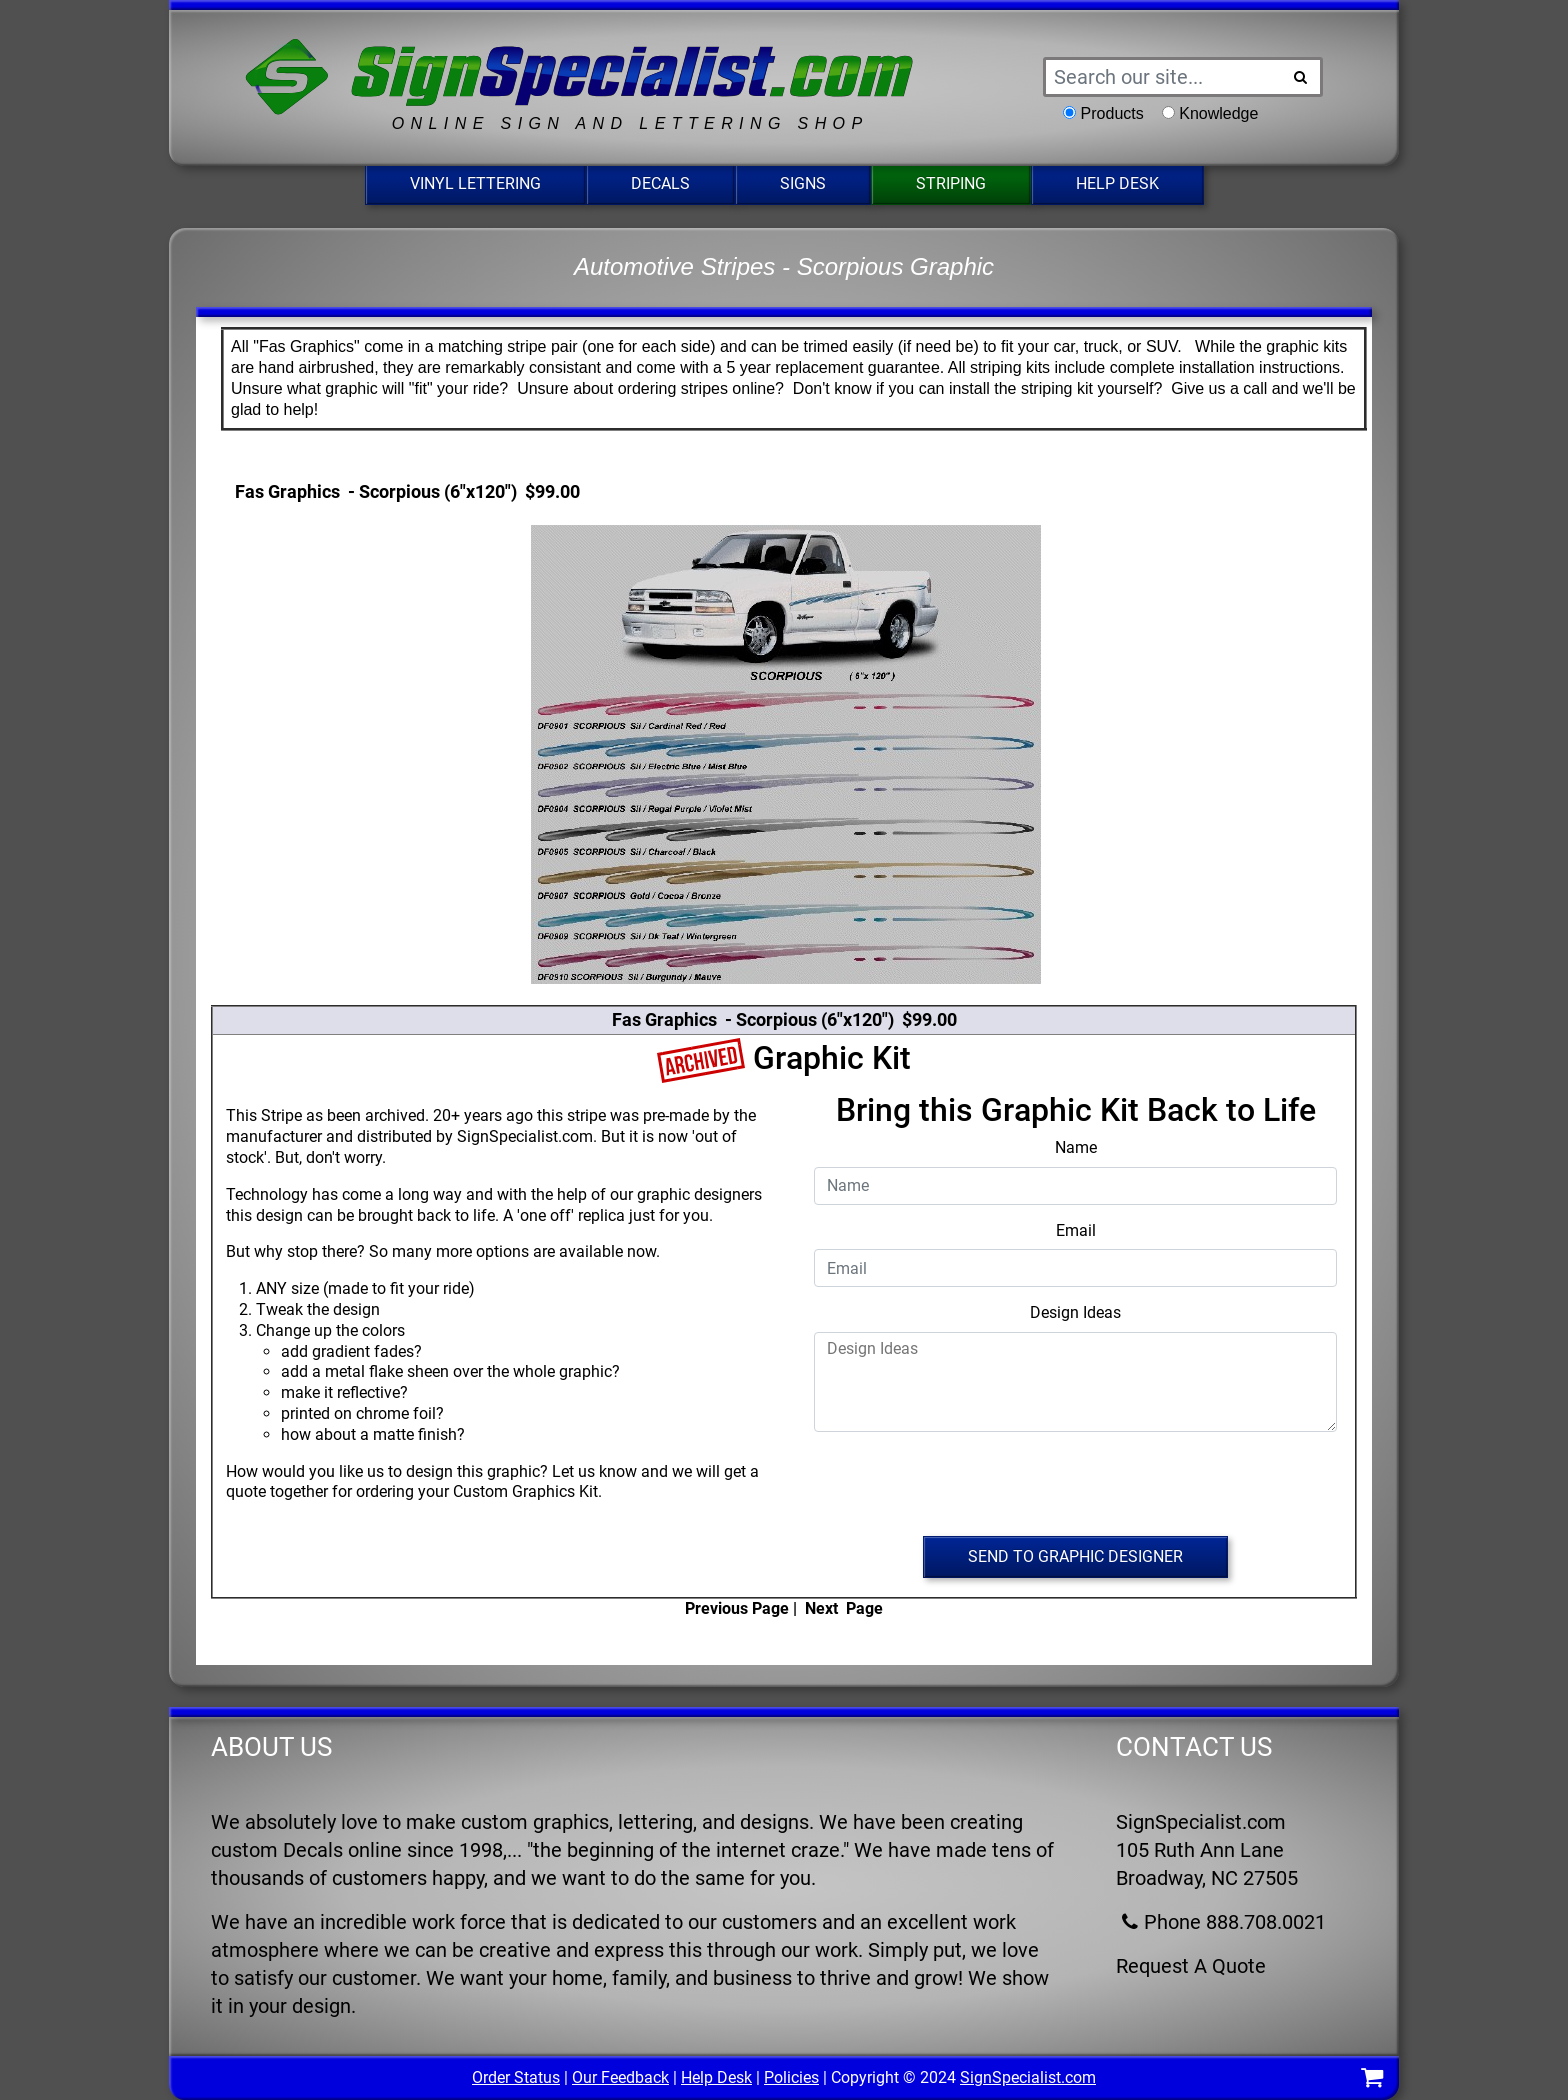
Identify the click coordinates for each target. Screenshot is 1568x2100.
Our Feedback (620, 2077)
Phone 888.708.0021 (1221, 1922)
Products (1112, 113)
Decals (660, 183)
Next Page (844, 1608)
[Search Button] (1301, 77)
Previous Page (737, 1608)
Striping (951, 183)
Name (1076, 1147)
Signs (803, 183)
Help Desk (1117, 183)
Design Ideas (1075, 1312)
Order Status (516, 2077)
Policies (791, 2077)
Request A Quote (1191, 1966)
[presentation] (1076, 1487)
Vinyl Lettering (475, 183)
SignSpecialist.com (1028, 2077)
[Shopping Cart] (1372, 2080)
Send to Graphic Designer (1075, 1556)
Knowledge (1218, 113)
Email (1076, 1230)
